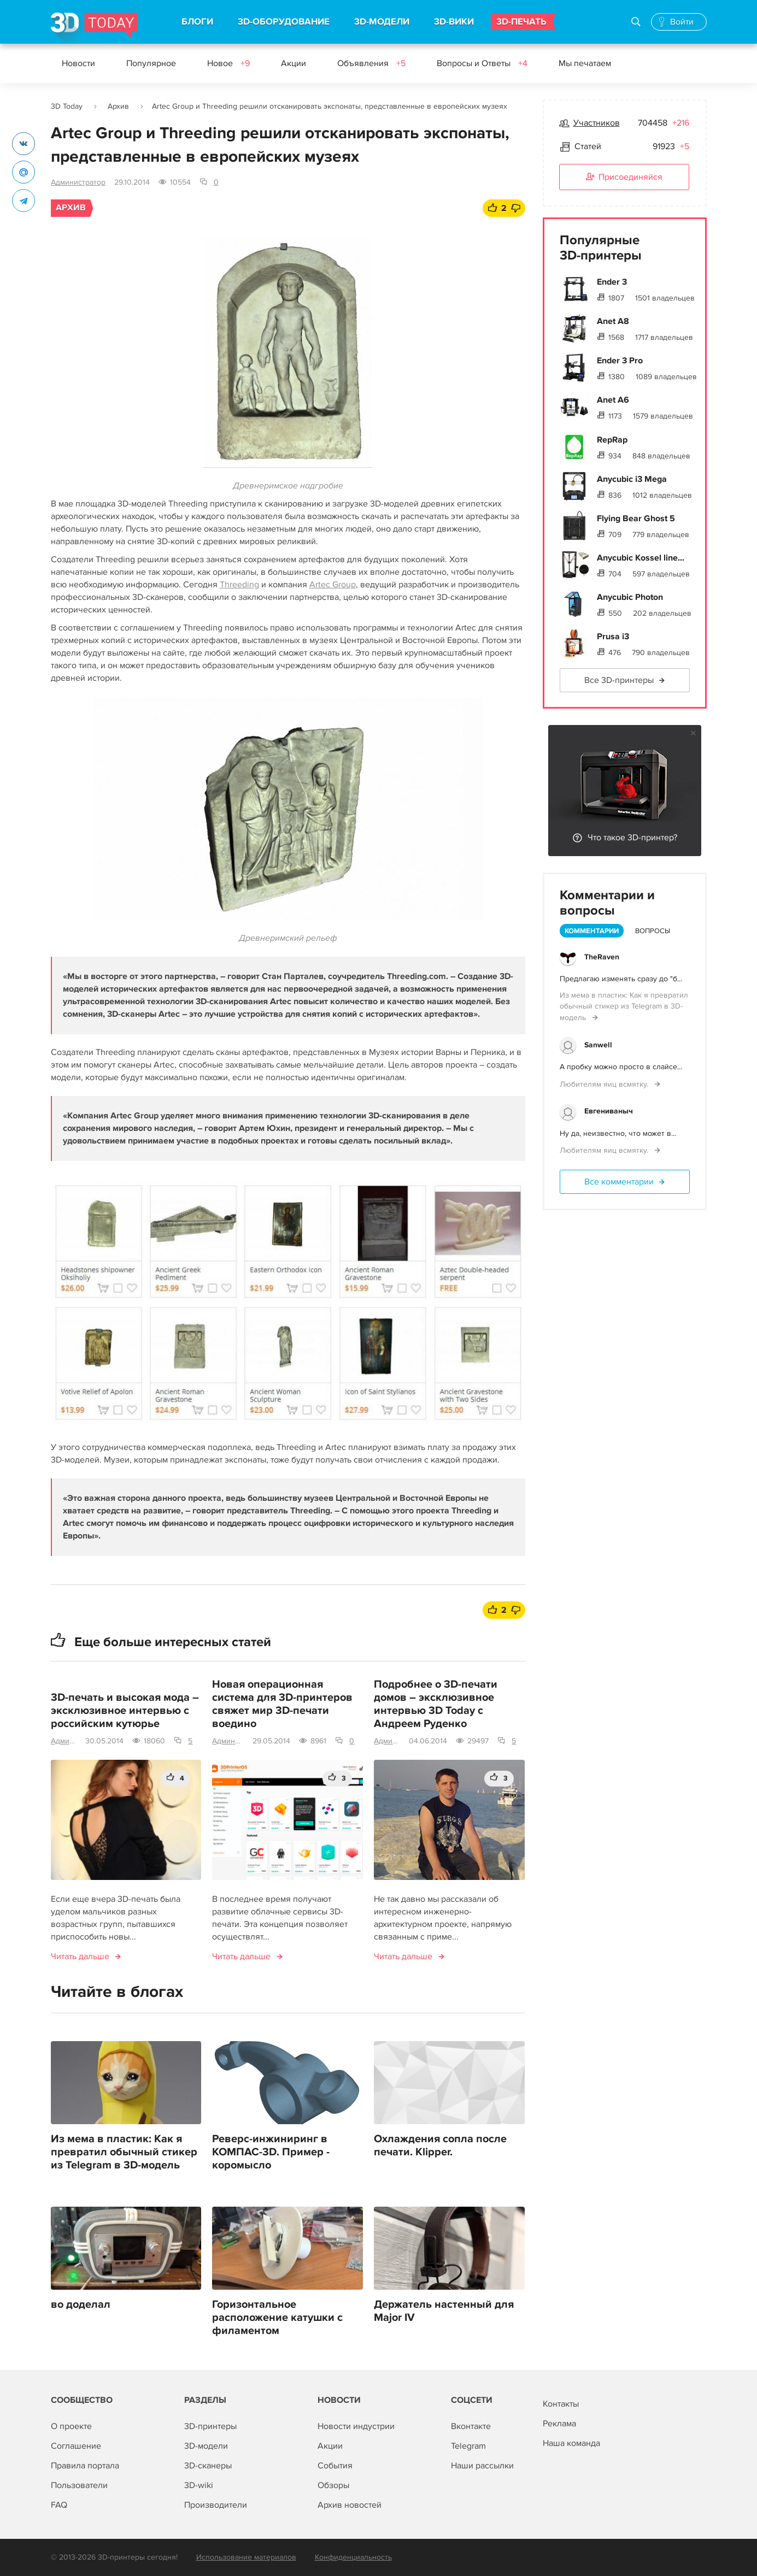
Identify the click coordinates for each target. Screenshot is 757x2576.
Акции (293, 63)
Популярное (151, 63)
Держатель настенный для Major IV (444, 2311)
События (335, 2465)
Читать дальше (80, 1956)
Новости (78, 63)
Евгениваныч (608, 1111)
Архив (118, 106)
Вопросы (652, 931)
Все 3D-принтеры (619, 680)
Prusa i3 (613, 636)
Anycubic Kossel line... (640, 557)
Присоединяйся (624, 178)
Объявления (371, 63)
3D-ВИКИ (454, 21)
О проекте (71, 2426)
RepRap (612, 439)
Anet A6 (613, 399)
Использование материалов (246, 2557)
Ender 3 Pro (620, 360)
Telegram (468, 2446)
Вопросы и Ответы (482, 63)
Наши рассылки (482, 2465)
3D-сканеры (208, 2465)
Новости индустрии (356, 2426)
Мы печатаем (585, 63)
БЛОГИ (197, 21)
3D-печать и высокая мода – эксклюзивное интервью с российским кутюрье (125, 1710)
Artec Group (332, 584)
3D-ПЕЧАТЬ (521, 21)
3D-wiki (198, 2485)
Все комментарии (619, 1181)
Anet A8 (613, 321)
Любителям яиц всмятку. (605, 1084)
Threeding (239, 584)
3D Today (67, 106)
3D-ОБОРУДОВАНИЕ (284, 21)
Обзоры (333, 2485)
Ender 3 (612, 281)
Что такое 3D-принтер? (632, 837)
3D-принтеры (210, 2426)
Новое (228, 63)
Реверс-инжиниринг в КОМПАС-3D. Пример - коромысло (271, 2152)
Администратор (78, 182)
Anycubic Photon (630, 597)
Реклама (559, 2423)
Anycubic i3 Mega (632, 479)
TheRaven (601, 957)
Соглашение (76, 2446)
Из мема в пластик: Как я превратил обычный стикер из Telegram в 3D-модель (124, 2152)
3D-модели (206, 2446)
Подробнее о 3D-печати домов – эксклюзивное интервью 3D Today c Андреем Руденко (435, 1704)
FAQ (59, 2505)
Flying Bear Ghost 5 (636, 518)
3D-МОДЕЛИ (381, 21)
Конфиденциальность (353, 2557)
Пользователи (79, 2485)
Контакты (561, 2403)
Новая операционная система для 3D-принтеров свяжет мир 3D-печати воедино (282, 1704)
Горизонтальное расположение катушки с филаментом (277, 2317)
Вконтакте (471, 2426)
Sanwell (598, 1045)
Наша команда (571, 2443)
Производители (215, 2505)
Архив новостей (350, 2505)
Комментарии (592, 931)
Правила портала (85, 2465)
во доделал (80, 2304)
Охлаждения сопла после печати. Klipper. (440, 2145)
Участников (596, 122)
